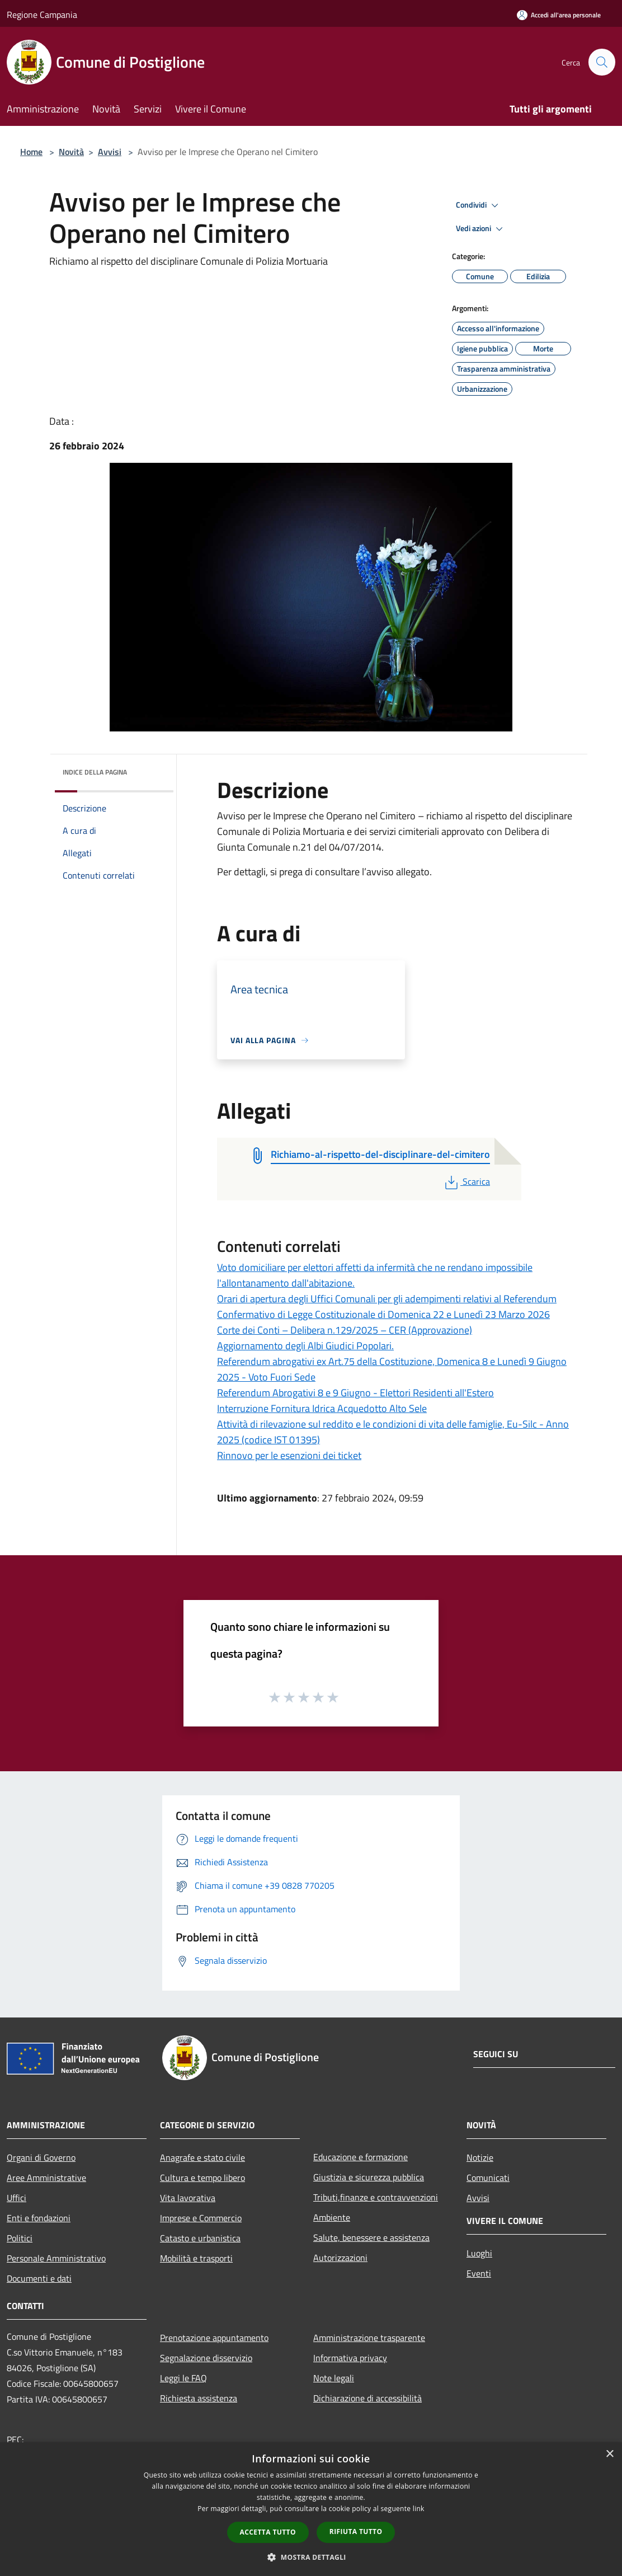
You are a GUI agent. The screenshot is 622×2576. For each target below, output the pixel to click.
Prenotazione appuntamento (214, 2337)
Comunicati (488, 2177)
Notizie (479, 2157)
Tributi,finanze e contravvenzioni (375, 2197)
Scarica (466, 1181)
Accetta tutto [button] (268, 2532)
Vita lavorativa (187, 2197)
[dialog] (311, 2509)
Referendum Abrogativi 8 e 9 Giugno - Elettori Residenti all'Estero (355, 1392)
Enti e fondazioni (38, 2218)
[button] (311, 2557)
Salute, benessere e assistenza (371, 2237)
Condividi (479, 205)
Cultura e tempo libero (202, 2177)
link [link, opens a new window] (419, 2508)
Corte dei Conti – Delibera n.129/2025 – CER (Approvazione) (344, 1330)
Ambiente (331, 2217)
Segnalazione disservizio (206, 2357)
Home (31, 151)
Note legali (333, 2378)
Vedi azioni (481, 229)
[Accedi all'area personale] (558, 15)
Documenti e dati (39, 2278)
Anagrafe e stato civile (202, 2157)
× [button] (609, 2454)
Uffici (16, 2197)
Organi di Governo (41, 2157)
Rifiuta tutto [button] (356, 2531)
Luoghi (479, 2253)
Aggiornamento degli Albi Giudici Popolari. (305, 1345)
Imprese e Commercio (201, 2218)
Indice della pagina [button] (95, 772)
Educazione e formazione (360, 2157)
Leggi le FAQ (183, 2378)
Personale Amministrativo (56, 2258)
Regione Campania (42, 14)
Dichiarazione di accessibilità (367, 2398)
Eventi (478, 2273)
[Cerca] (601, 62)
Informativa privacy (350, 2357)
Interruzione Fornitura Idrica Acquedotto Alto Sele (322, 1408)
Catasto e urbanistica (200, 2238)
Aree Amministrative (46, 2177)
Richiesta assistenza (198, 2398)
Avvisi (109, 151)
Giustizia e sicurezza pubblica (368, 2177)
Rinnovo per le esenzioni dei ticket (289, 1455)
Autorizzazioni (340, 2257)
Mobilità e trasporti (196, 2258)
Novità (71, 151)
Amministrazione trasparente (369, 2337)
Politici (19, 2238)
